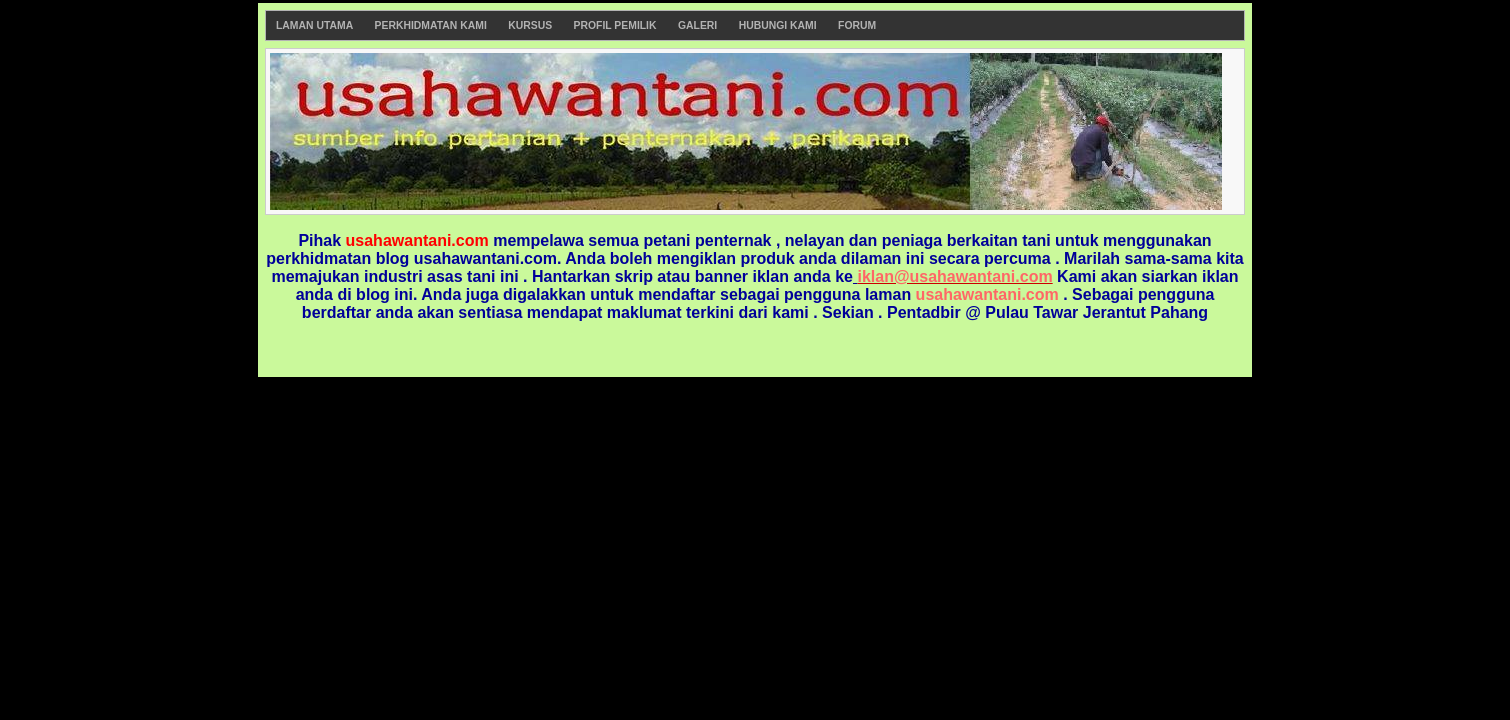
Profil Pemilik (615, 25)
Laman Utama (314, 25)
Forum (857, 25)
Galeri (697, 25)
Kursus (530, 25)
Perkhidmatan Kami (431, 25)
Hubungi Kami (778, 25)
